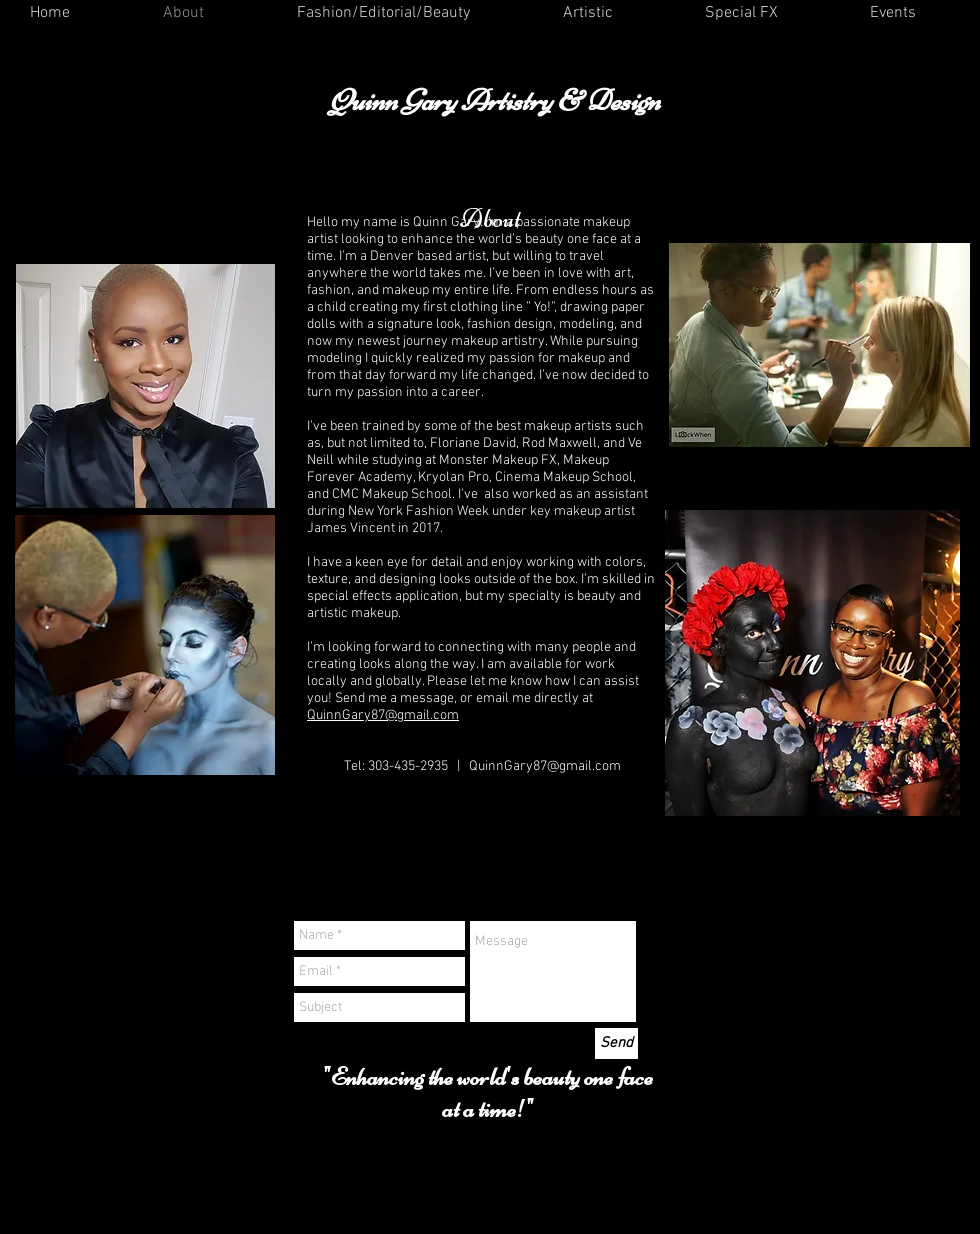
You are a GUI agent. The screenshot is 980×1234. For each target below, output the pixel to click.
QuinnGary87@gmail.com (383, 715)
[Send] (616, 1043)
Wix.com (626, 1183)
